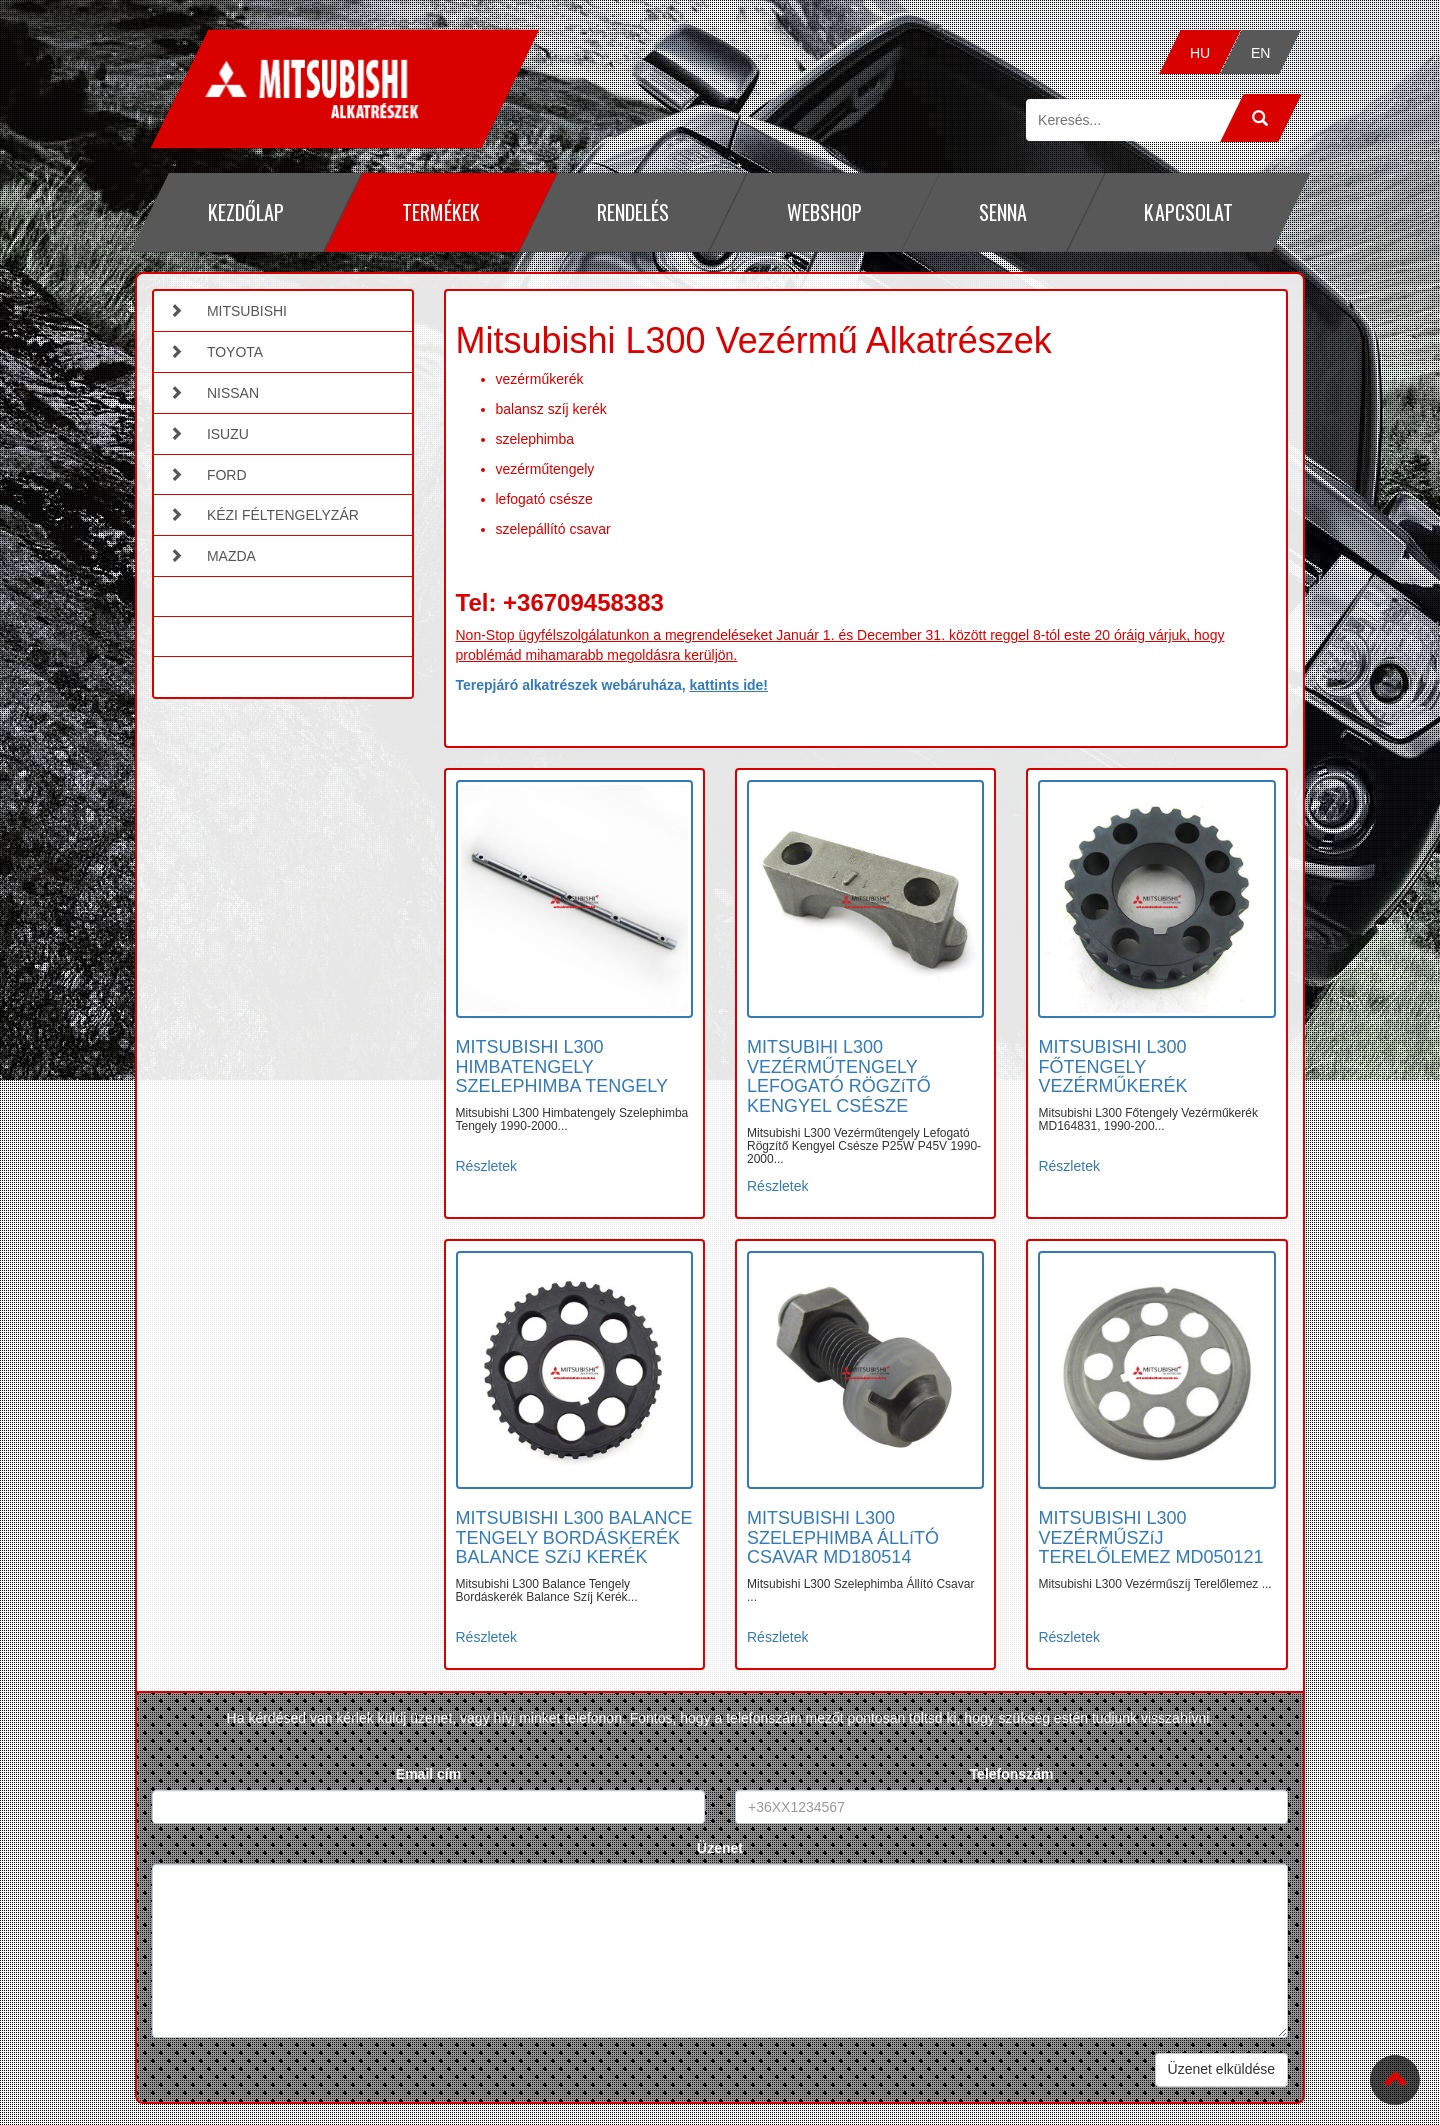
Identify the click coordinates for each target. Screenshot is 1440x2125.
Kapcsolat (1188, 212)
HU (1200, 53)
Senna (1003, 212)
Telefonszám (1012, 1774)
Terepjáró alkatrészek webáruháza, (612, 685)
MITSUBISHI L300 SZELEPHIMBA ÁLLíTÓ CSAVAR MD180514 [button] (843, 1538)
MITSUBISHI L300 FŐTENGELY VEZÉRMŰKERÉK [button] (1112, 1067)
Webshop (823, 212)
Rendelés (633, 212)
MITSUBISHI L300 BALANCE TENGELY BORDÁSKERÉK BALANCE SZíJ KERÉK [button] (574, 1538)
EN (1260, 53)
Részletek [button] (486, 1166)
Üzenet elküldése (1221, 2069)
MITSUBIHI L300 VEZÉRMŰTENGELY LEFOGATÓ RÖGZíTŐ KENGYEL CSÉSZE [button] (839, 1076)
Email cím (428, 1774)
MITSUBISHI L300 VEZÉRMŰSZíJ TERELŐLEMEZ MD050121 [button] (1150, 1538)
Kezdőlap (246, 212)
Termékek (440, 212)
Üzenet (720, 1848)
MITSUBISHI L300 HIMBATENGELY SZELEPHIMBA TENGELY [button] (562, 1067)
